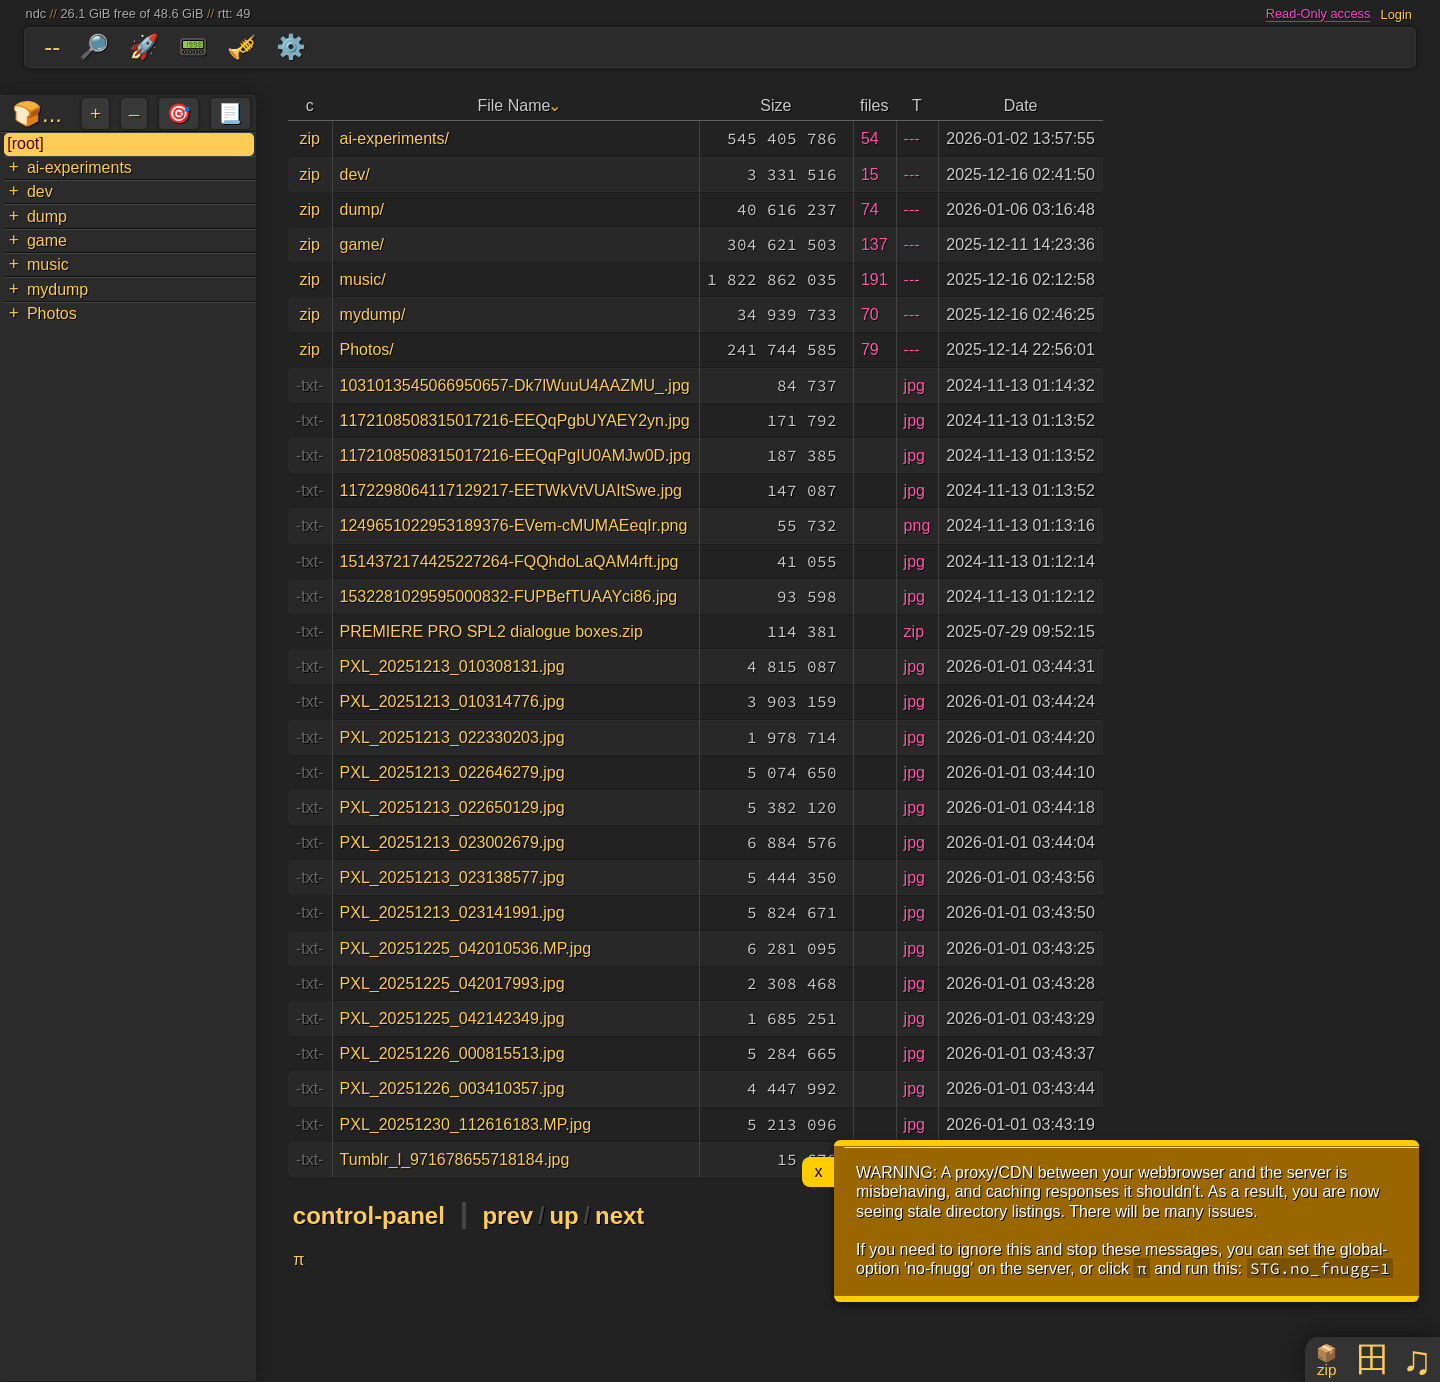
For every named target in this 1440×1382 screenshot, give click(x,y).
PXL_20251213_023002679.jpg (452, 842)
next (619, 1215)
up (563, 1215)
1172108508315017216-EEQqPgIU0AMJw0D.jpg (515, 455)
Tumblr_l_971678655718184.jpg (455, 1159)
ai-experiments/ (394, 138)
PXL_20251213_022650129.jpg (452, 807)
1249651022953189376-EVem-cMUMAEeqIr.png (514, 525)
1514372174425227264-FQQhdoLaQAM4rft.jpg (509, 561)
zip (310, 138)
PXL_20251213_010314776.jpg (452, 701)
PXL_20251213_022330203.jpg (452, 737)
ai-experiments (79, 167)
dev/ (355, 174)
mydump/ (373, 314)
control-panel (369, 1215)
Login (1396, 13)
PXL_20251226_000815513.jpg (452, 1053)
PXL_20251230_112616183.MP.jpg (466, 1124)
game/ (362, 244)
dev (40, 191)
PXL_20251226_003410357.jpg (452, 1088)
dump (47, 216)
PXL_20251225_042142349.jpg (452, 1018)
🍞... (37, 113)
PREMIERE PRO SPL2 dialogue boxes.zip (491, 631)
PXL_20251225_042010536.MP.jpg (466, 948)
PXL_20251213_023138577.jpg (452, 877)
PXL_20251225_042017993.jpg (452, 983)
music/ (363, 279)
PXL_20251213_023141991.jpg (452, 912)
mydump (57, 289)
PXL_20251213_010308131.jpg (452, 666)
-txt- (310, 385)
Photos (52, 313)
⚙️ (291, 46)
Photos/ (367, 349)
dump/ (362, 209)
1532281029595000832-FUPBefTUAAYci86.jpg (509, 596)
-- (52, 46)
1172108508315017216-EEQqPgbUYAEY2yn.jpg (515, 420)
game (47, 240)
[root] (25, 143)
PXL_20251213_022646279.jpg (452, 772)
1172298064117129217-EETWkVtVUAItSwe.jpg (511, 490)
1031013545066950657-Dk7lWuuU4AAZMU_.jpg (515, 385)
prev (507, 1215)
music (48, 264)
